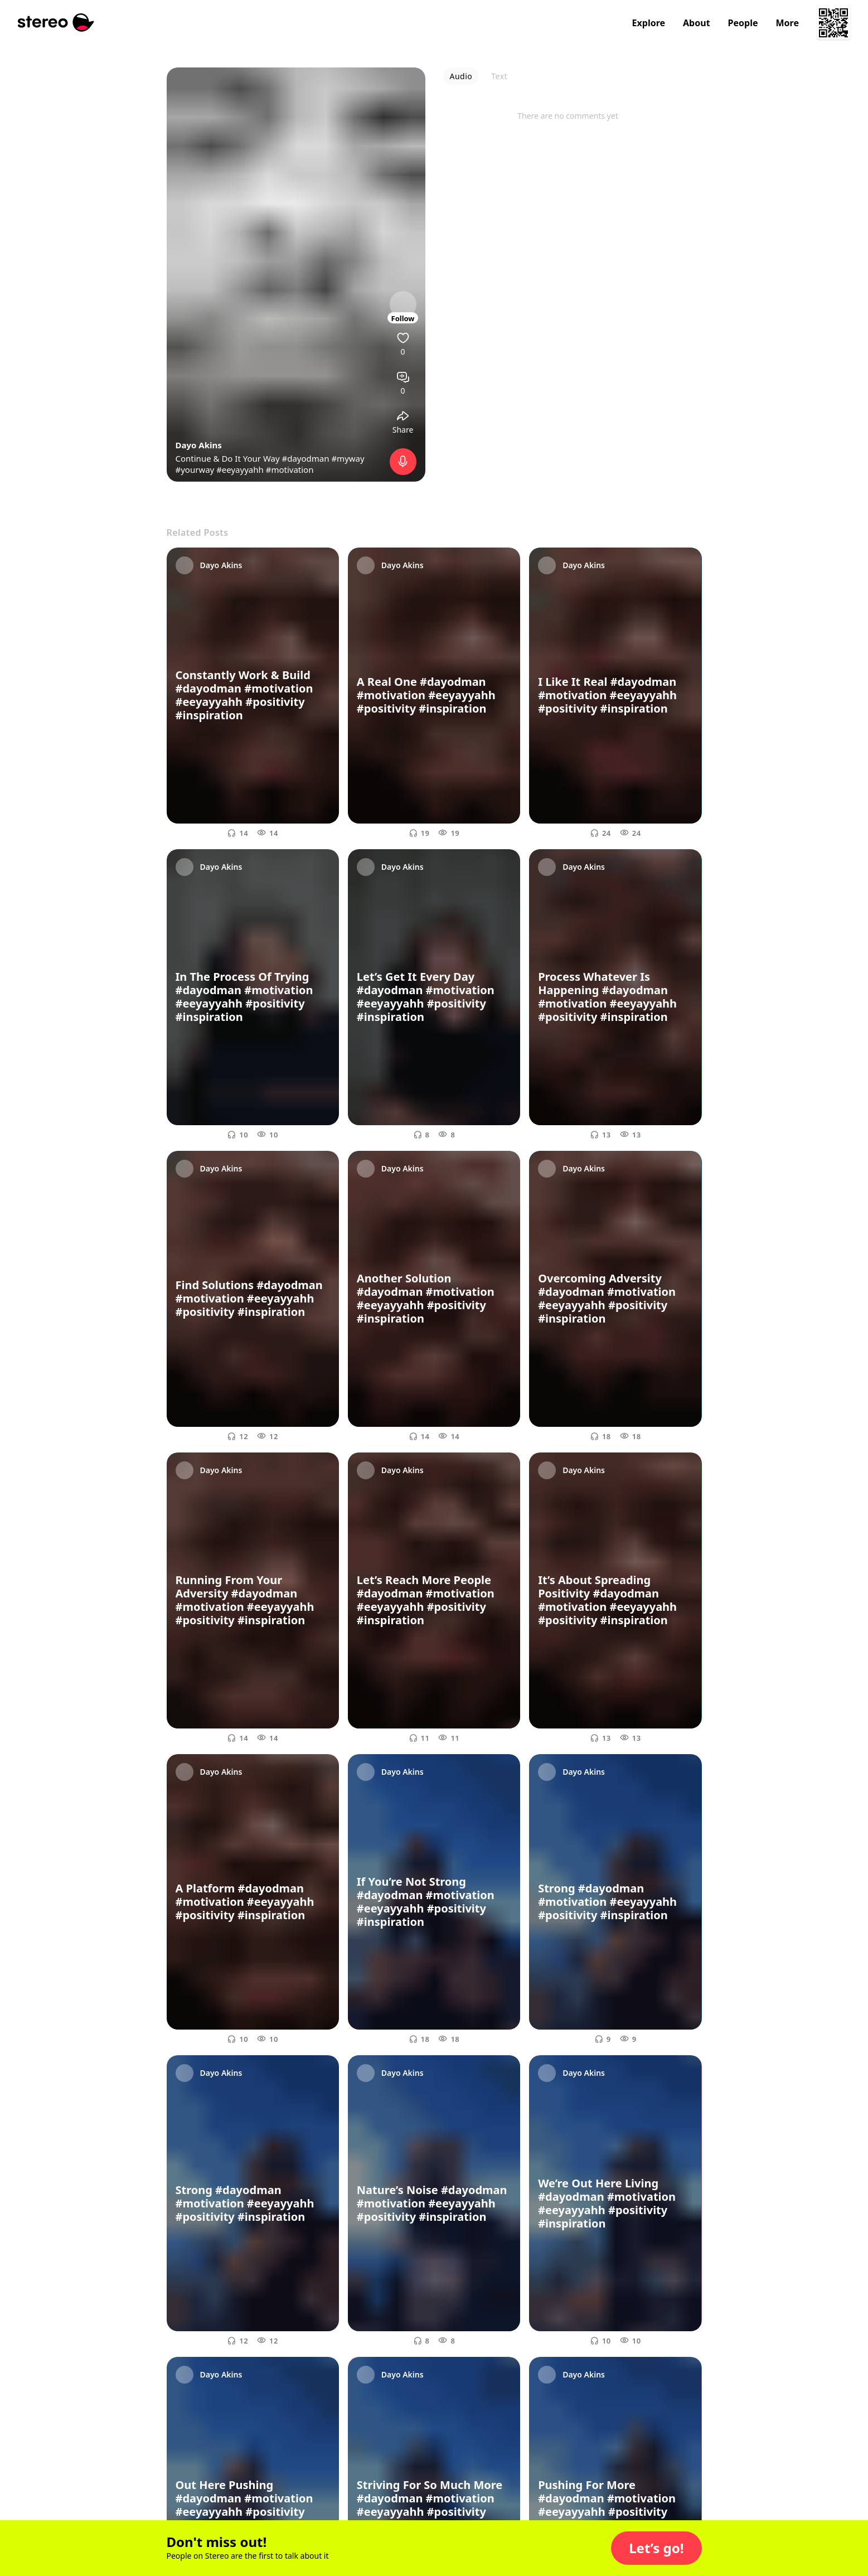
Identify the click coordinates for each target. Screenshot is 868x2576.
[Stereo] (56, 22)
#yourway (195, 469)
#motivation (290, 469)
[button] (656, 2548)
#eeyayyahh (240, 469)
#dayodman (305, 458)
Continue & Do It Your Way (229, 458)
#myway (347, 458)
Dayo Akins (199, 445)
